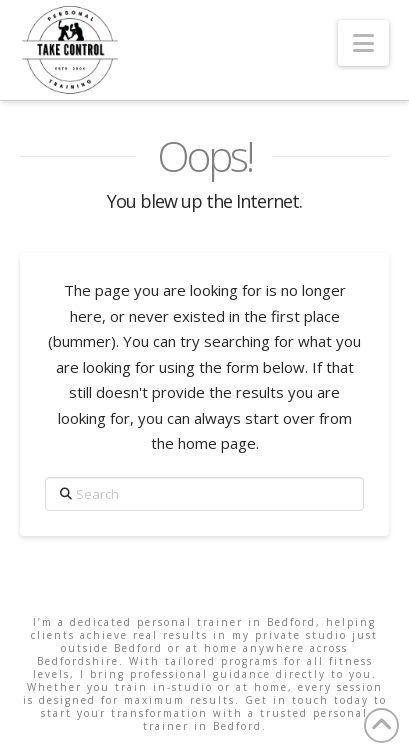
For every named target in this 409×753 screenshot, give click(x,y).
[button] (363, 43)
